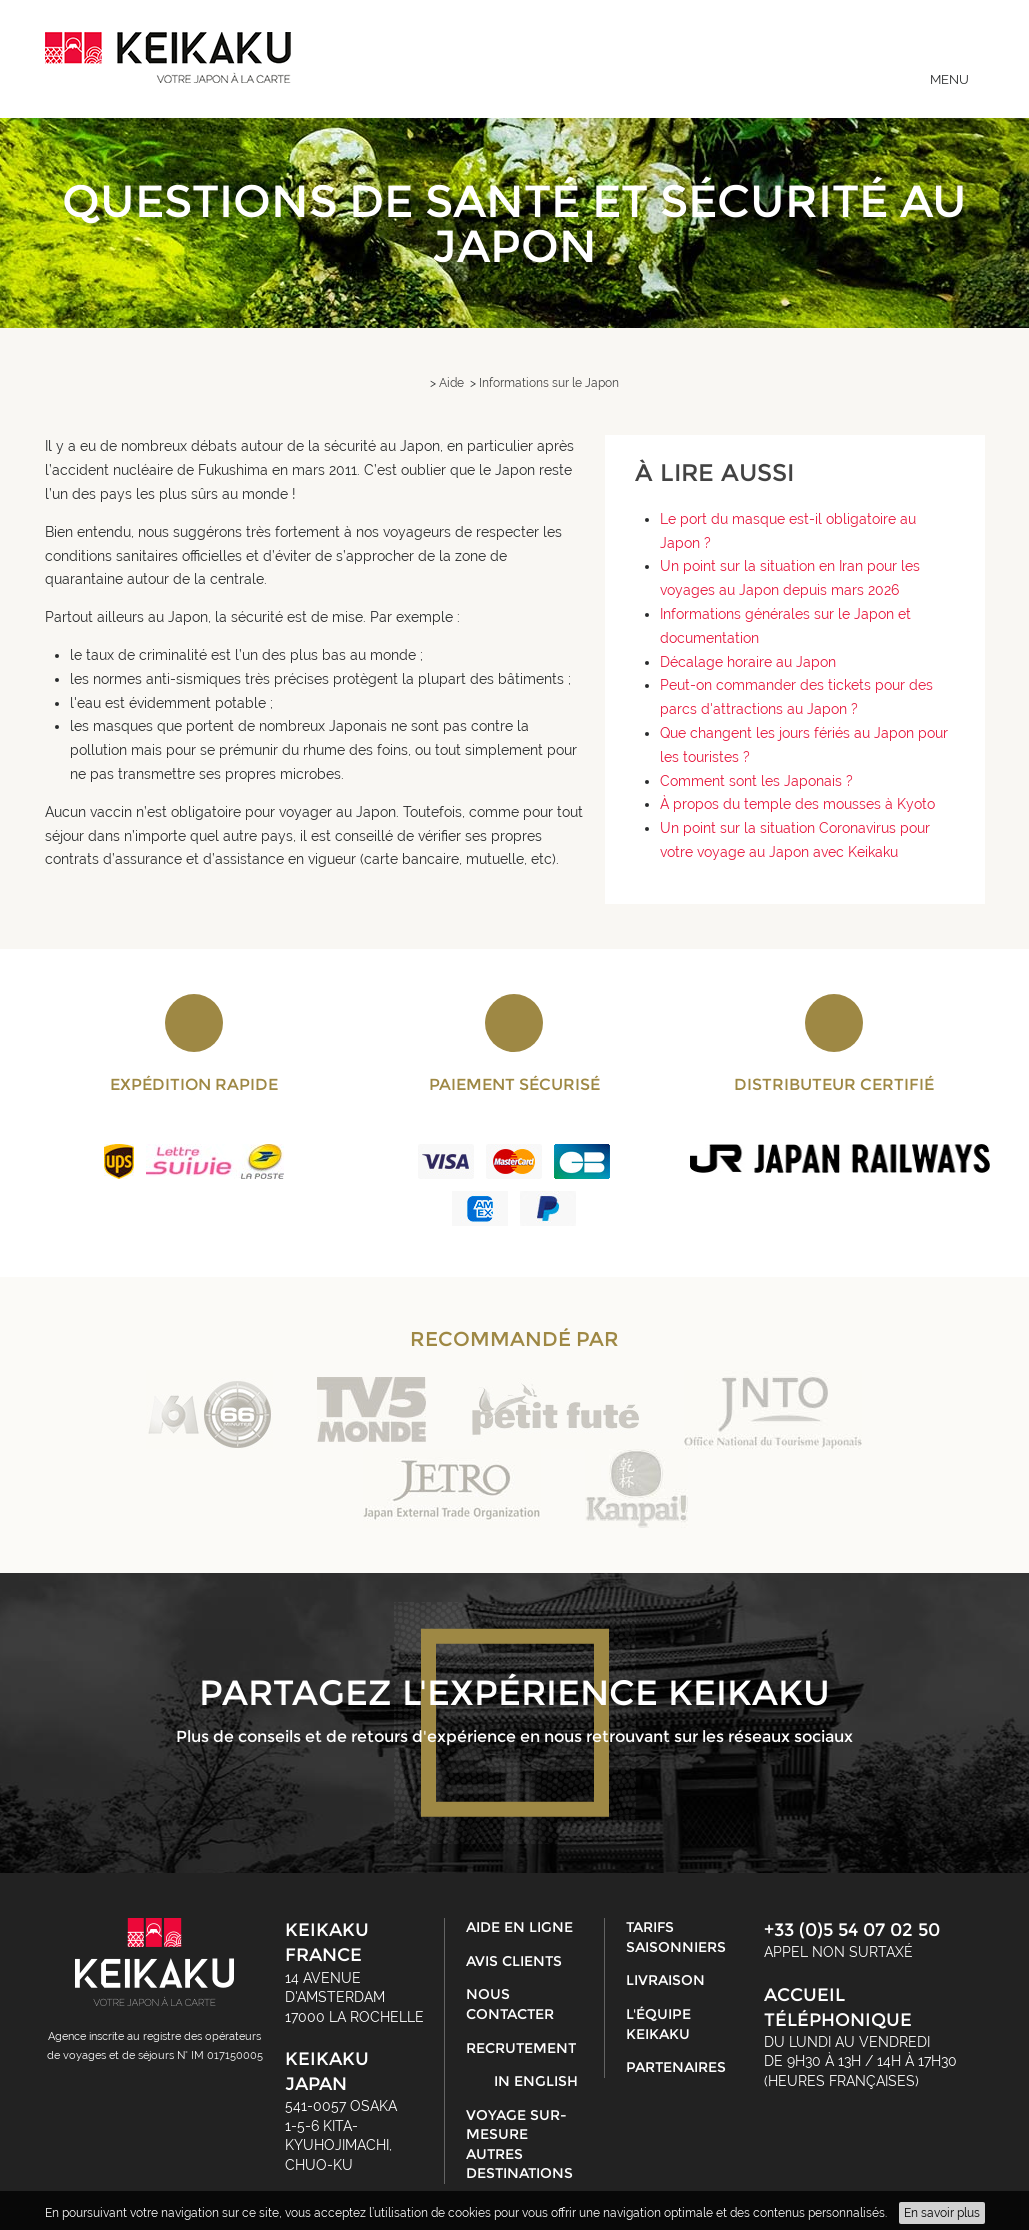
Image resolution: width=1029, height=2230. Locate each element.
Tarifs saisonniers (676, 1937)
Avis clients (514, 1961)
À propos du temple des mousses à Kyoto (797, 804)
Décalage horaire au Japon (748, 662)
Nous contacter (510, 2004)
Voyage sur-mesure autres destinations (519, 2144)
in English (536, 2081)
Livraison (665, 1980)
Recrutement (521, 2048)
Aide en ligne (519, 1927)
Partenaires (676, 2067)
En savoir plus (942, 2213)
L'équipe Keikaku (658, 2024)
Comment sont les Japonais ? (756, 781)
